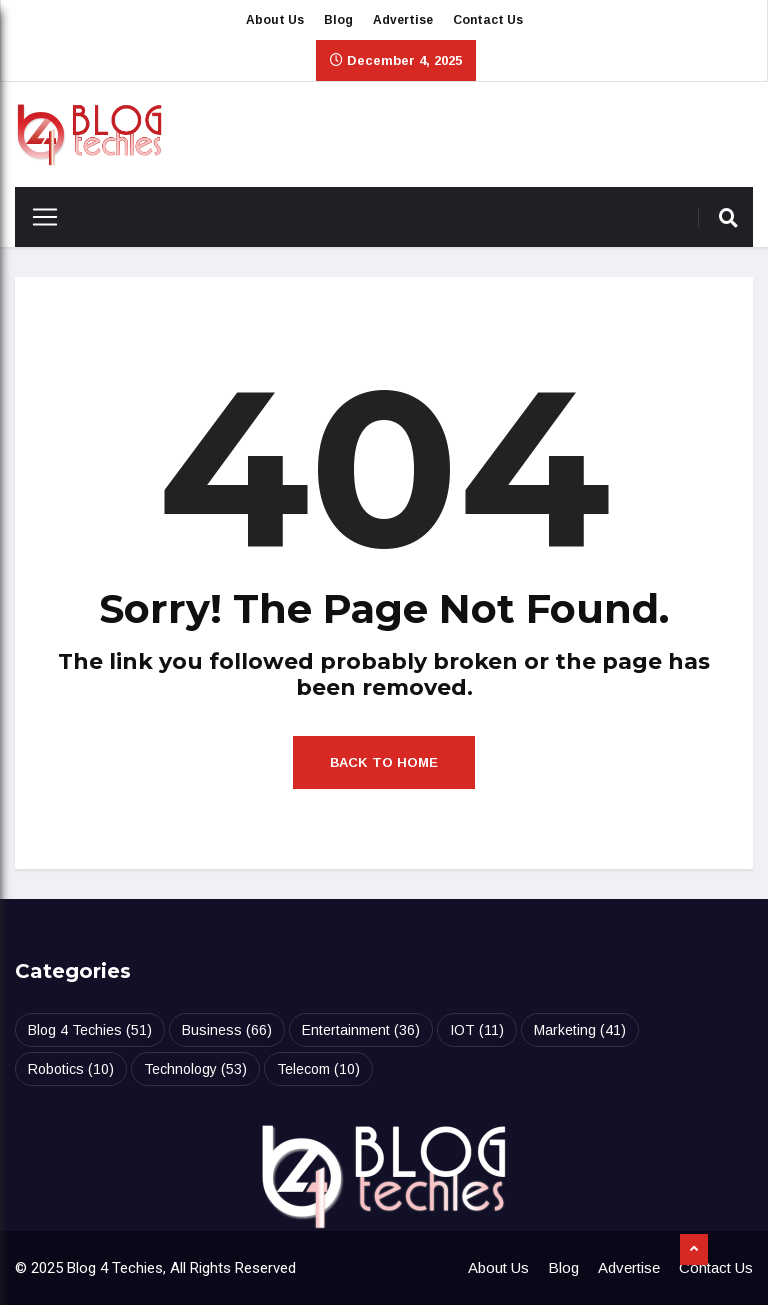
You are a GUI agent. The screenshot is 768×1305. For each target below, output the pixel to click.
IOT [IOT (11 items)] (477, 1030)
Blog (338, 20)
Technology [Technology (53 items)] (195, 1069)
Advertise (403, 20)
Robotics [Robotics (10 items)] (71, 1069)
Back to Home (384, 762)
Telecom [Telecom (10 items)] (318, 1069)
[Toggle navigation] (37, 217)
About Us (275, 20)
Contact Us (488, 20)
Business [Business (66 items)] (227, 1030)
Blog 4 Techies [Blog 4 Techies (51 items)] (90, 1030)
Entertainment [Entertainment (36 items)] (361, 1030)
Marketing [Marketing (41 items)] (580, 1030)
